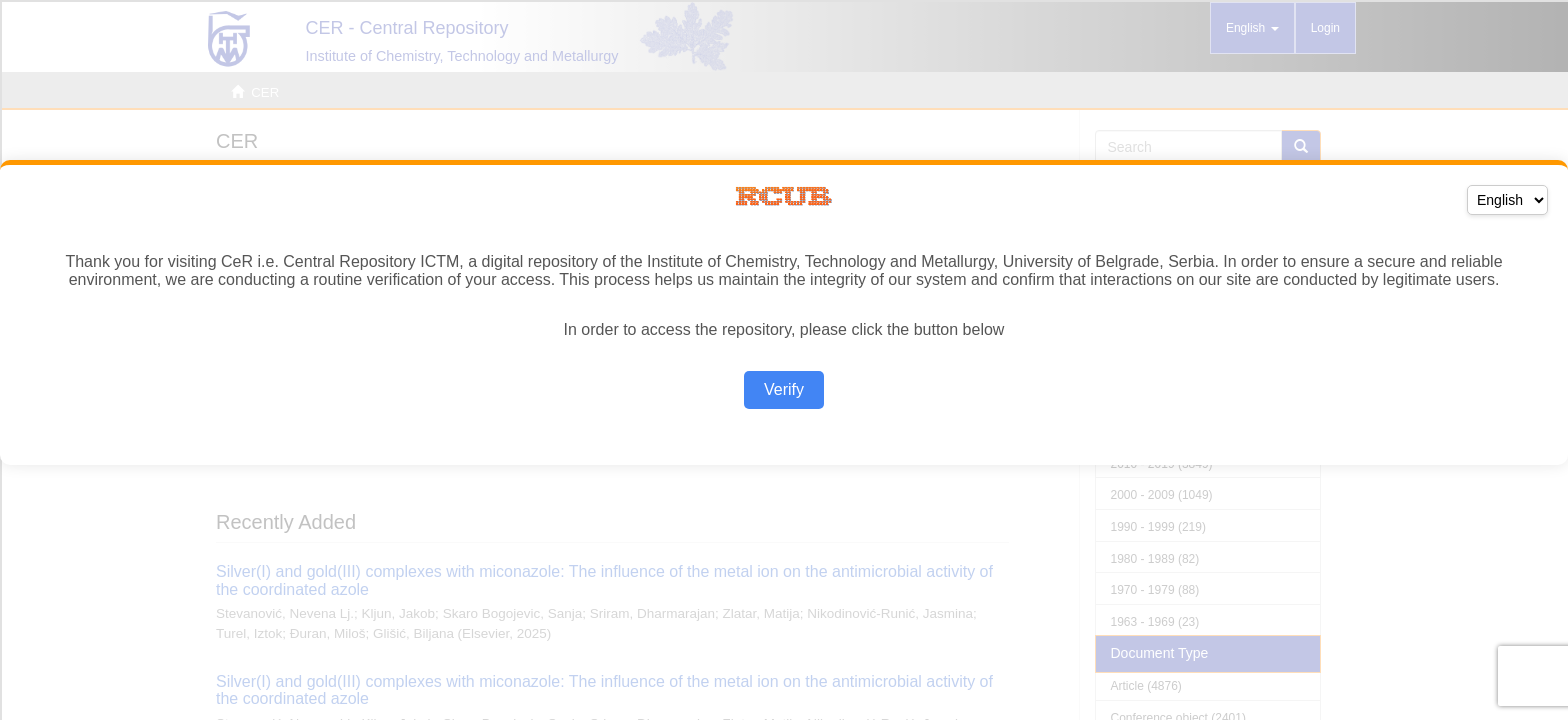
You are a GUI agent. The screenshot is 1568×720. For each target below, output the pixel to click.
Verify (784, 389)
